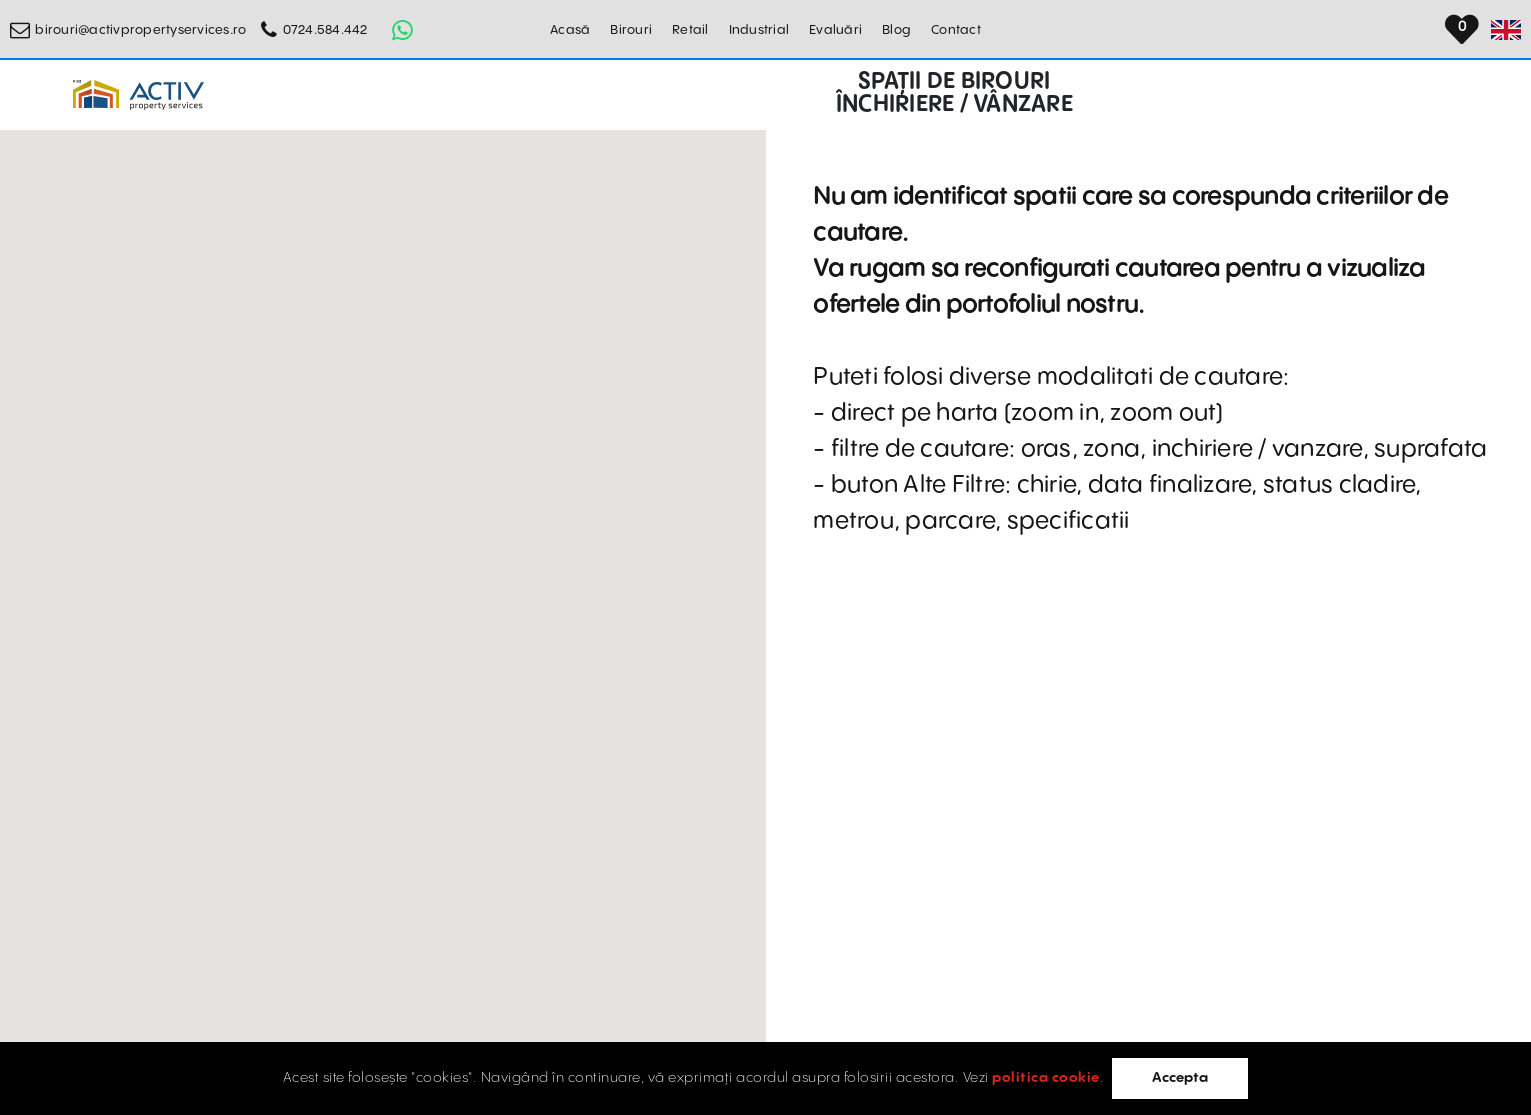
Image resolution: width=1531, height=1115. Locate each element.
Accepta (1180, 1078)
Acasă (570, 30)
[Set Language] (1506, 30)
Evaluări (835, 30)
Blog (896, 30)
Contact (956, 30)
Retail (690, 30)
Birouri (631, 30)
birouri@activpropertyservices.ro (140, 30)
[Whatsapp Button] (403, 30)
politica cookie (1046, 1078)
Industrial (759, 30)
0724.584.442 (325, 30)
